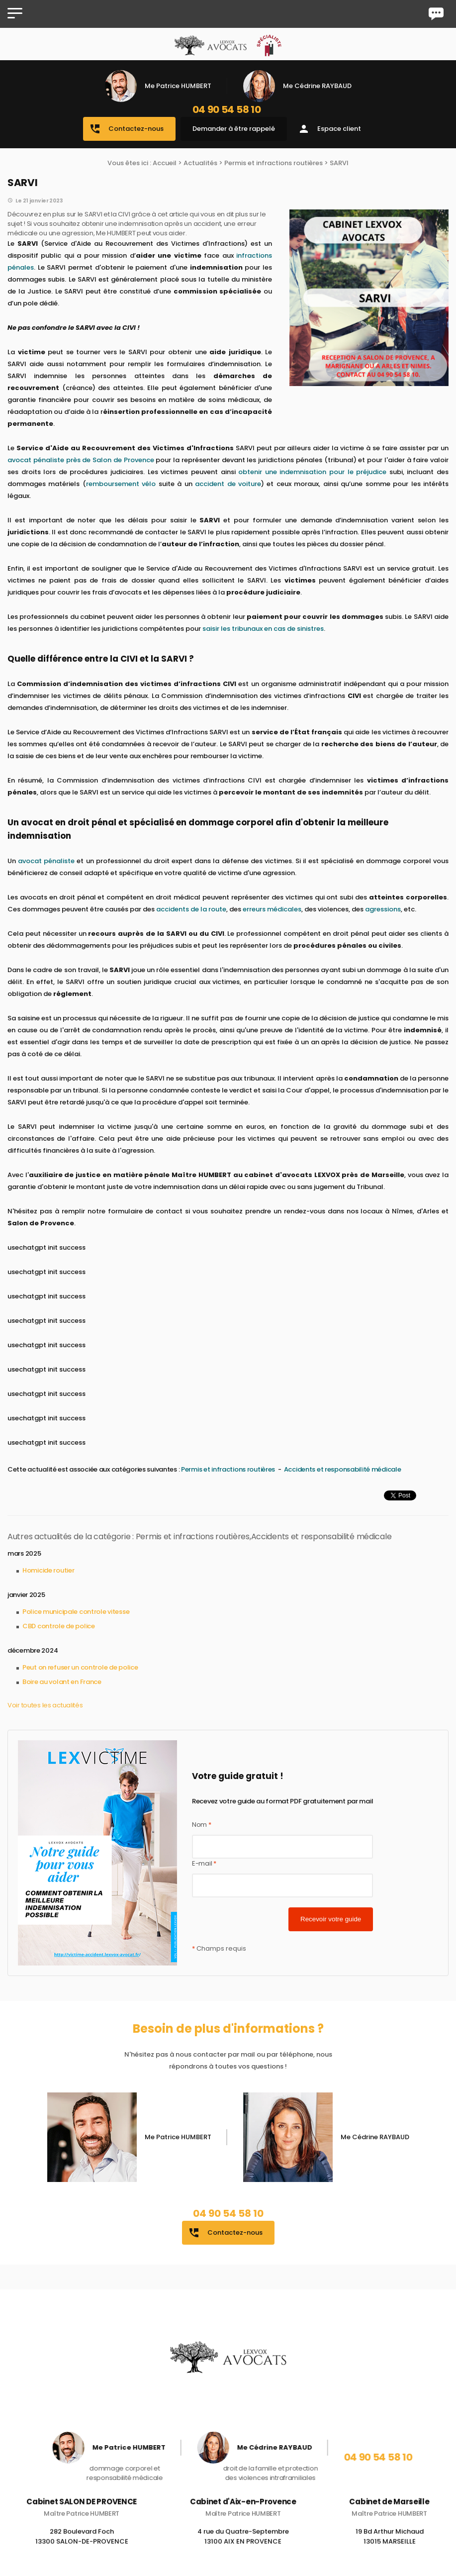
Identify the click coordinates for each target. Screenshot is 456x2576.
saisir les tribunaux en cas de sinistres (263, 628)
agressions (383, 909)
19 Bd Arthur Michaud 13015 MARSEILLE (390, 2548)
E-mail (204, 1863)
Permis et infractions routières (273, 163)
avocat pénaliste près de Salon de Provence (80, 460)
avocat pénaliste (45, 861)
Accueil (165, 163)
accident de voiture (228, 484)
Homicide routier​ (48, 1570)
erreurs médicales (272, 909)
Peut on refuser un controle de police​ (80, 1667)
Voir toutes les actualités (45, 1705)
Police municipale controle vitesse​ (75, 1611)
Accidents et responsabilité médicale (342, 1469)
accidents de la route (191, 909)
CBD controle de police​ (58, 1626)
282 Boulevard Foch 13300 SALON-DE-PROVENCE (81, 2548)
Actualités (200, 163)
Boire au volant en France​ (61, 1681)
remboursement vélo (121, 484)
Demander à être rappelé (233, 128)
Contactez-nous (126, 129)
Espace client (329, 129)
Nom (201, 1824)
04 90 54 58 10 (226, 109)
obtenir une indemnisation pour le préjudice (312, 472)
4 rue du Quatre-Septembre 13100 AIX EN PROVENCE (243, 2548)
